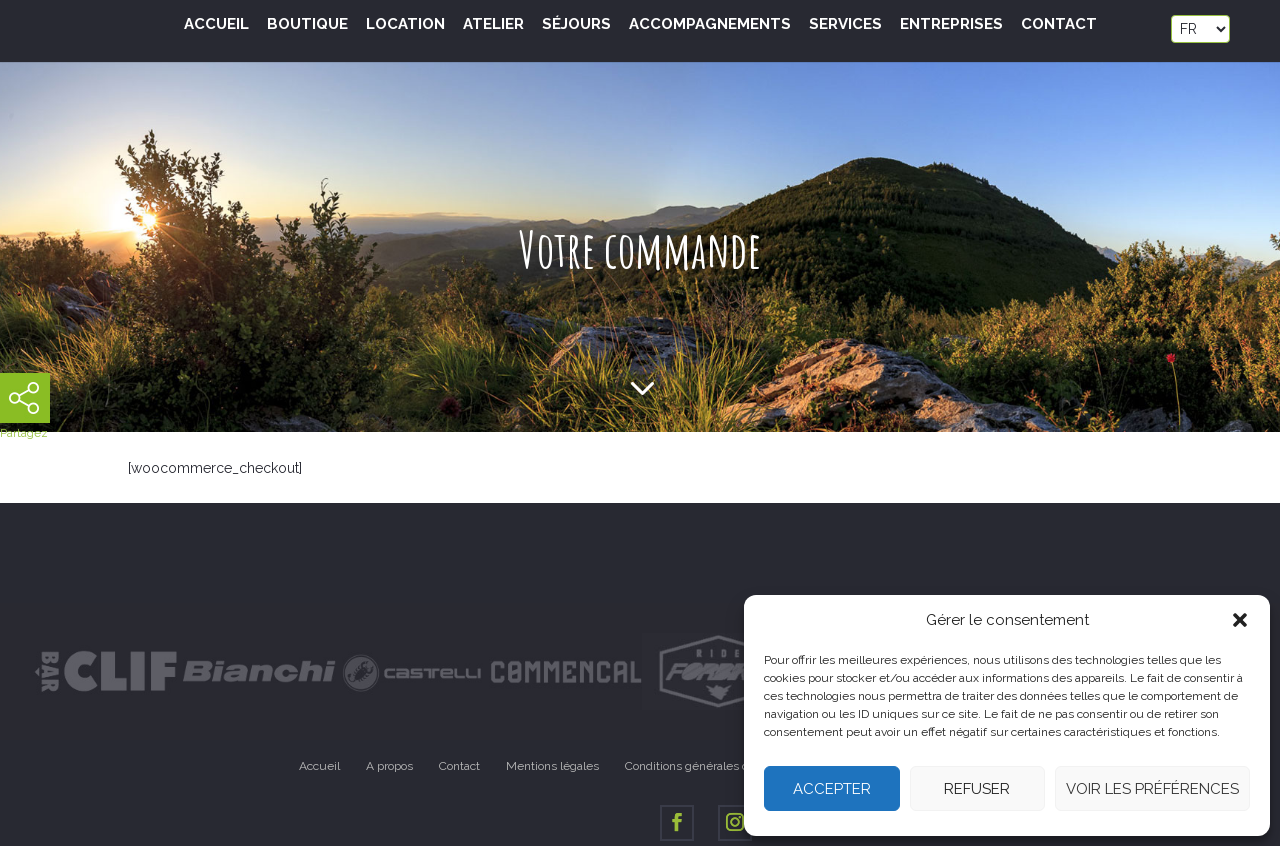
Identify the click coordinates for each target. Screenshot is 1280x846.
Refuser (977, 789)
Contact (1059, 25)
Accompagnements (710, 25)
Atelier (493, 25)
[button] (1240, 620)
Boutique (307, 25)
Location (405, 25)
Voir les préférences (1152, 789)
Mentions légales (552, 766)
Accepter (832, 789)
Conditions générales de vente (707, 766)
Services (845, 25)
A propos (389, 766)
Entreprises (951, 25)
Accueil (216, 25)
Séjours (576, 25)
